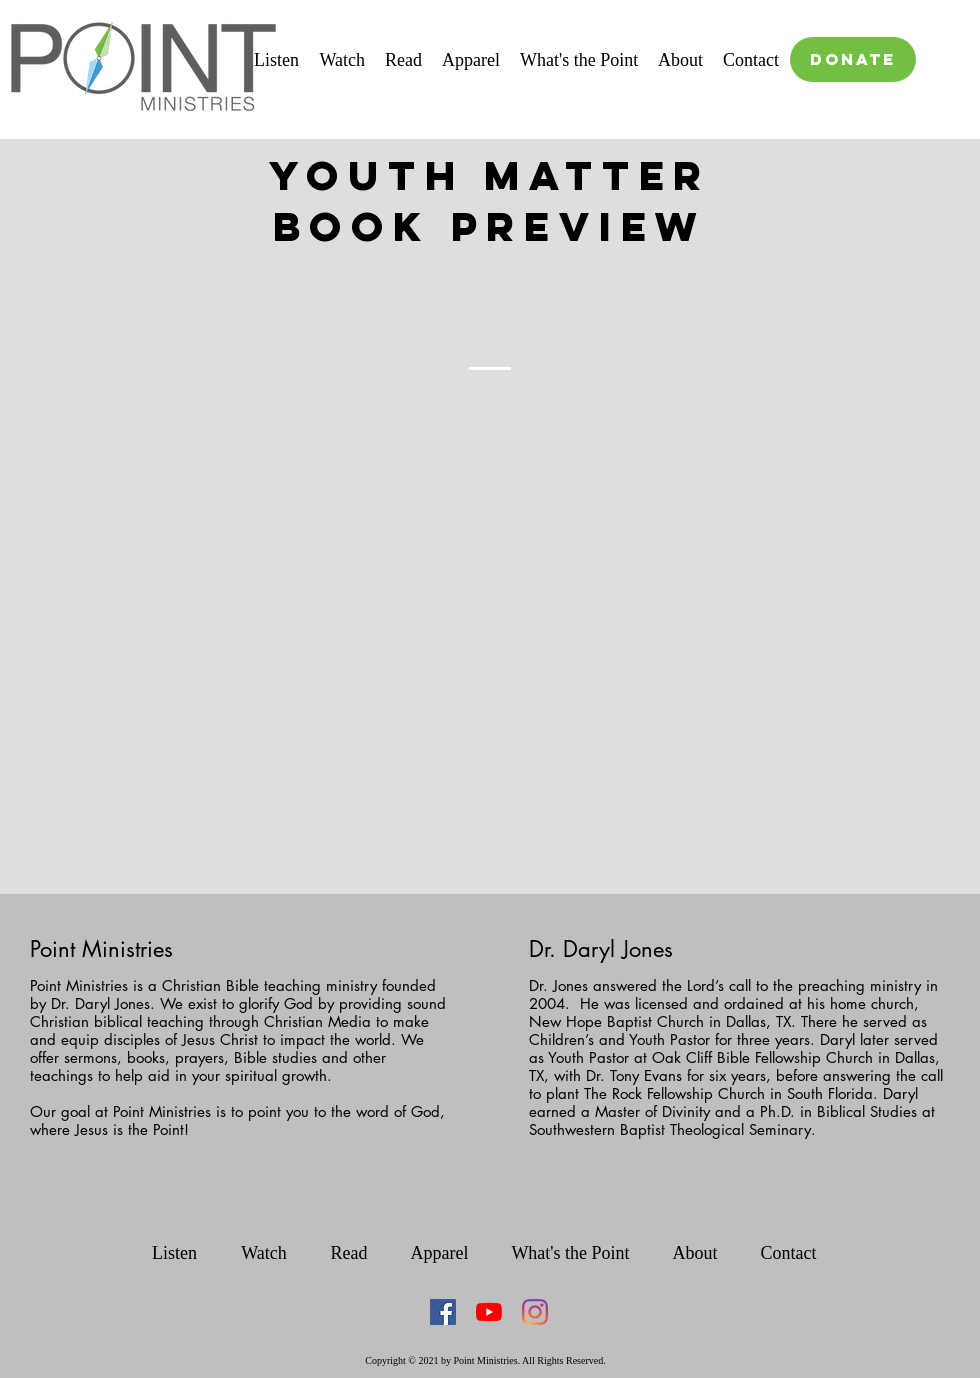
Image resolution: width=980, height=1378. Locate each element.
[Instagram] (535, 1312)
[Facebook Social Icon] (443, 1312)
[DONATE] (853, 59)
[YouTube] (489, 1312)
